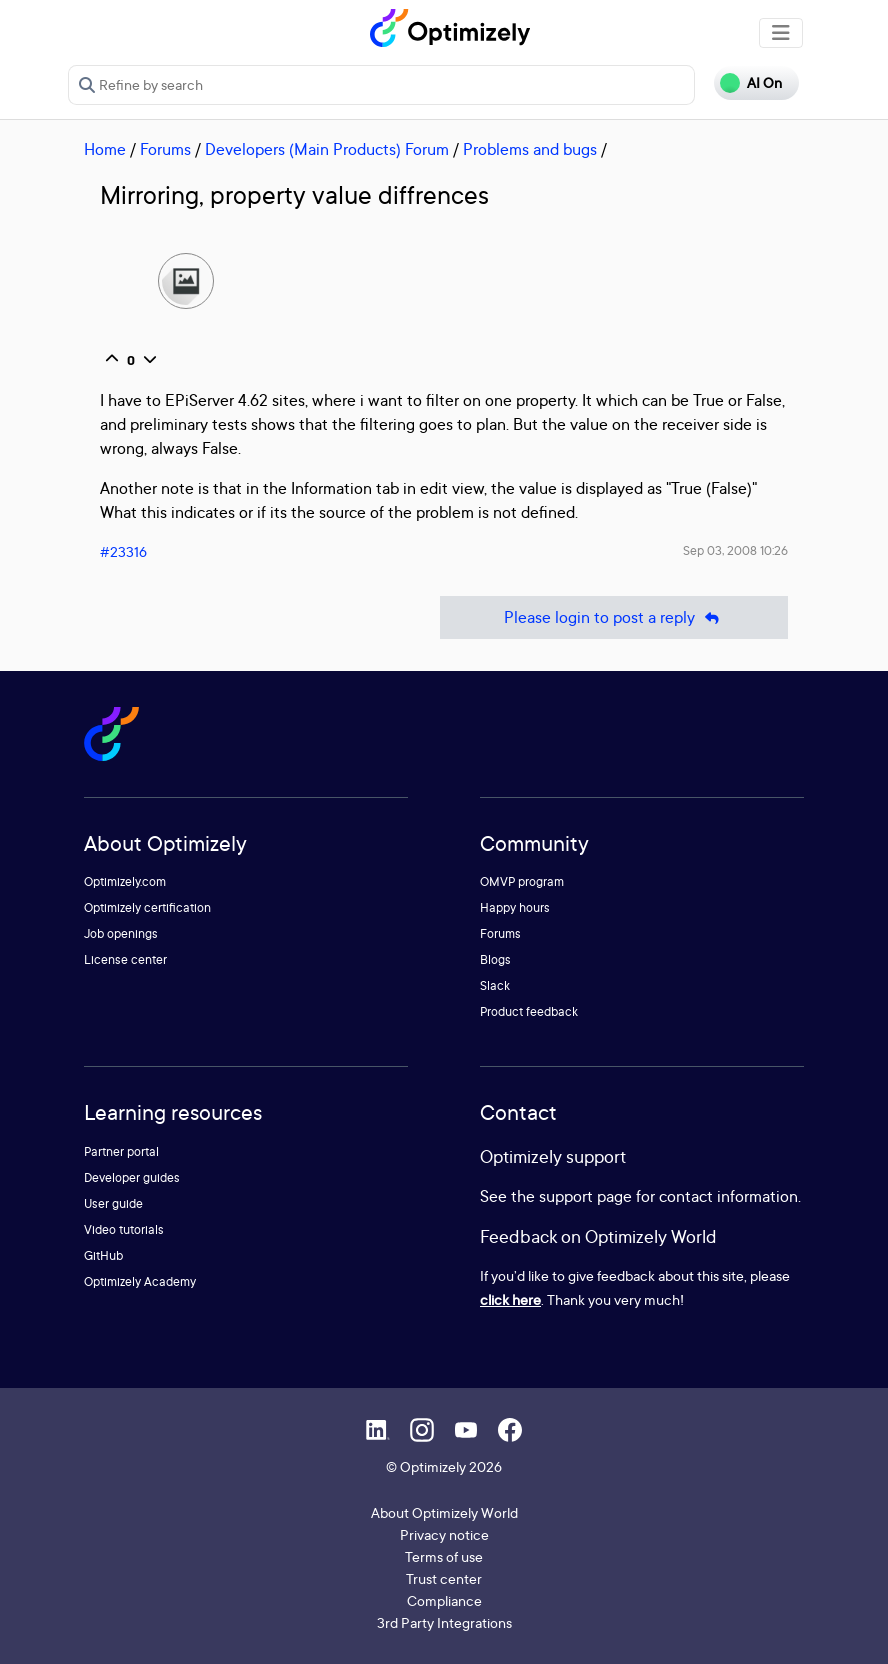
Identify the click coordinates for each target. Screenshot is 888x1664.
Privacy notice (444, 1534)
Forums (165, 149)
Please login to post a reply (614, 617)
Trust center (444, 1578)
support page (585, 1196)
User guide (113, 1203)
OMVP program (522, 881)
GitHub (103, 1255)
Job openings (121, 933)
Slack (495, 985)
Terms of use (444, 1556)
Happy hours (515, 907)
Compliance (444, 1600)
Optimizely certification (147, 907)
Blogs (495, 959)
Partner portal (121, 1151)
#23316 (123, 551)
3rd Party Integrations (444, 1622)
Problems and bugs (530, 149)
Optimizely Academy (140, 1281)
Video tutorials (124, 1229)
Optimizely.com (125, 881)
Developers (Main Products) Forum (327, 149)
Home (105, 149)
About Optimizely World (444, 1512)
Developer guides (132, 1177)
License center (125, 959)
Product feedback (529, 1011)
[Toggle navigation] (781, 33)
